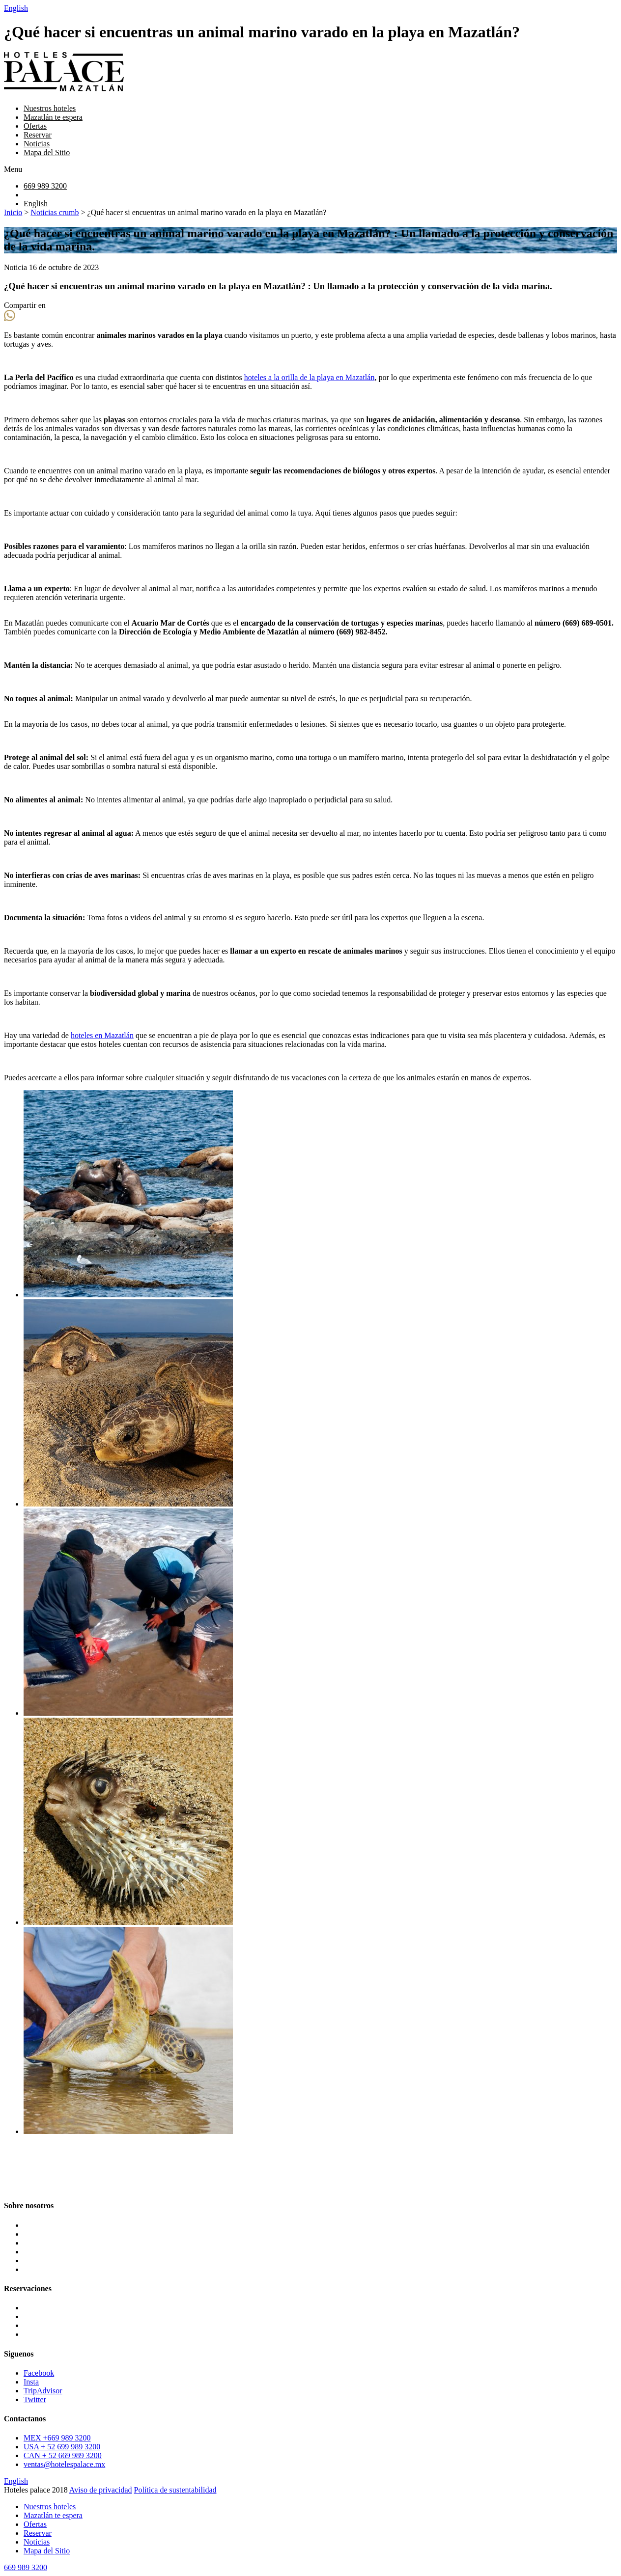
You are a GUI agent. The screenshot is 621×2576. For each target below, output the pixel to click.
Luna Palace (43, 2307)
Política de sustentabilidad (175, 2490)
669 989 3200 (45, 186)
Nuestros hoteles (50, 108)
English (16, 8)
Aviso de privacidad (100, 2490)
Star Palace (41, 2316)
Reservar (38, 135)
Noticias (37, 143)
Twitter (35, 2399)
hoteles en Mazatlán (102, 1035)
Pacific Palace (46, 2334)
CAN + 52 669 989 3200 (63, 2455)
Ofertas (35, 126)
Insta (31, 2382)
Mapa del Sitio (47, 152)
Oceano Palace (47, 2325)
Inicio (13, 212)
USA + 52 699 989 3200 (62, 2446)
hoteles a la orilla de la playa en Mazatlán (309, 377)
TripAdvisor (43, 2390)
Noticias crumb (54, 212)
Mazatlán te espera (53, 117)
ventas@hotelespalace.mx (64, 2464)
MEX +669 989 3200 (57, 2438)
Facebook (39, 2373)
